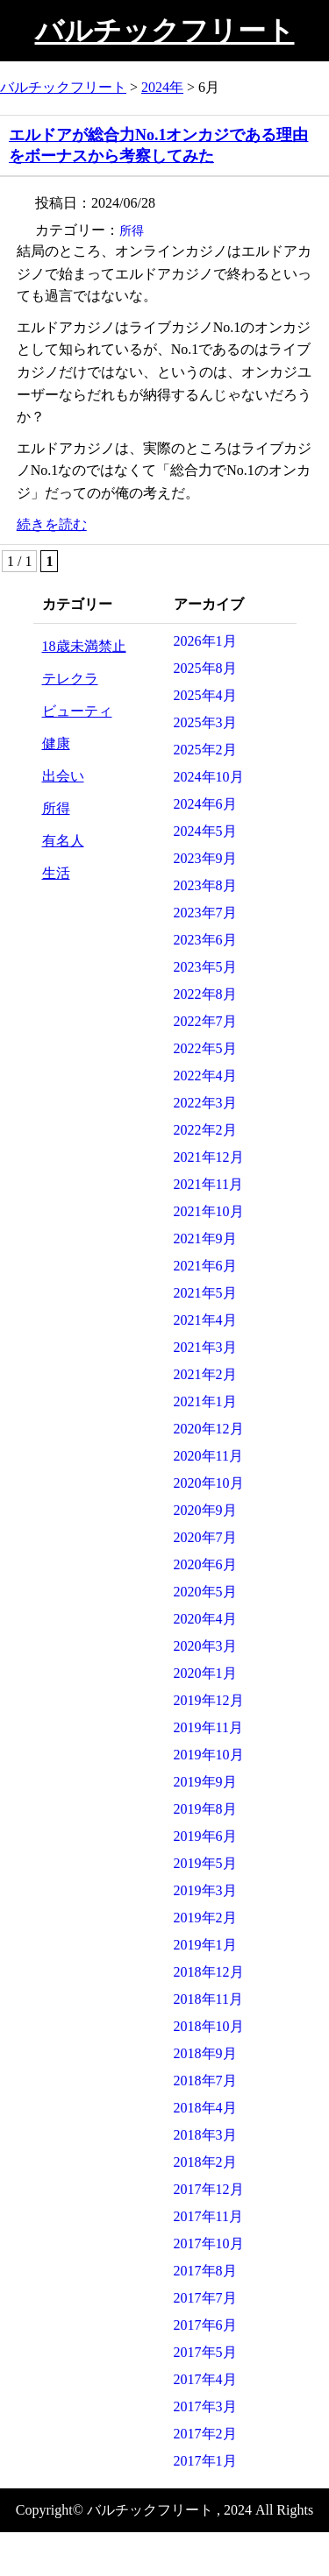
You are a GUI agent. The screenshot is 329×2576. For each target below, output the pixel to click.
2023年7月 (205, 912)
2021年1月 (205, 1401)
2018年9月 (205, 2053)
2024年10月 (209, 776)
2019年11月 (208, 1727)
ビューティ (77, 711)
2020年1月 (205, 1673)
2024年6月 (205, 803)
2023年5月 (205, 966)
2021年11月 (208, 1184)
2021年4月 (205, 1320)
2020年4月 (205, 1618)
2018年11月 (208, 1999)
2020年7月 (205, 1537)
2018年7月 (205, 2080)
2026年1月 (205, 640)
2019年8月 (205, 1808)
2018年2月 (205, 2162)
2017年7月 (205, 2297)
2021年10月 (209, 1211)
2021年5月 (205, 1292)
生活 (56, 873)
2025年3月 (205, 722)
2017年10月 (209, 2243)
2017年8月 (205, 2270)
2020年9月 (205, 1510)
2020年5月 (205, 1591)
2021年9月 (205, 1238)
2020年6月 (205, 1564)
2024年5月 (205, 831)
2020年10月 (209, 1483)
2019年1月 (205, 1944)
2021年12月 (209, 1157)
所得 (131, 230)
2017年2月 (205, 2433)
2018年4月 (205, 2107)
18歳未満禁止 (84, 646)
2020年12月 (209, 1428)
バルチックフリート (165, 30)
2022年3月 (205, 1102)
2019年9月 (205, 1781)
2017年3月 (205, 2406)
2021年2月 (205, 1374)
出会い (63, 775)
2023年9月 (205, 858)
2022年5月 (205, 1048)
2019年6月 (205, 1836)
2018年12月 (209, 1971)
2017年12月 (209, 2189)
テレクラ (70, 678)
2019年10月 (209, 1754)
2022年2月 (205, 1129)
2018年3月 (205, 2134)
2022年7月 (205, 1021)
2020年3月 (205, 1645)
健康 (56, 743)
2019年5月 (205, 1863)
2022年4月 (205, 1075)
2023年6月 (205, 939)
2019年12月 (209, 1700)
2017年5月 (205, 2352)
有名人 (63, 840)
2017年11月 (208, 2216)
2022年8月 (205, 994)
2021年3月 (205, 1347)
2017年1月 (205, 2460)
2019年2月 (205, 1917)
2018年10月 (209, 2026)
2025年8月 (205, 668)
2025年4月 (205, 695)
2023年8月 (205, 885)
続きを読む (52, 524)
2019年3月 (205, 1890)
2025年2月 (205, 749)
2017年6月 (205, 2325)
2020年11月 (208, 1455)
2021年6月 (205, 1265)
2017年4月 (205, 2379)
